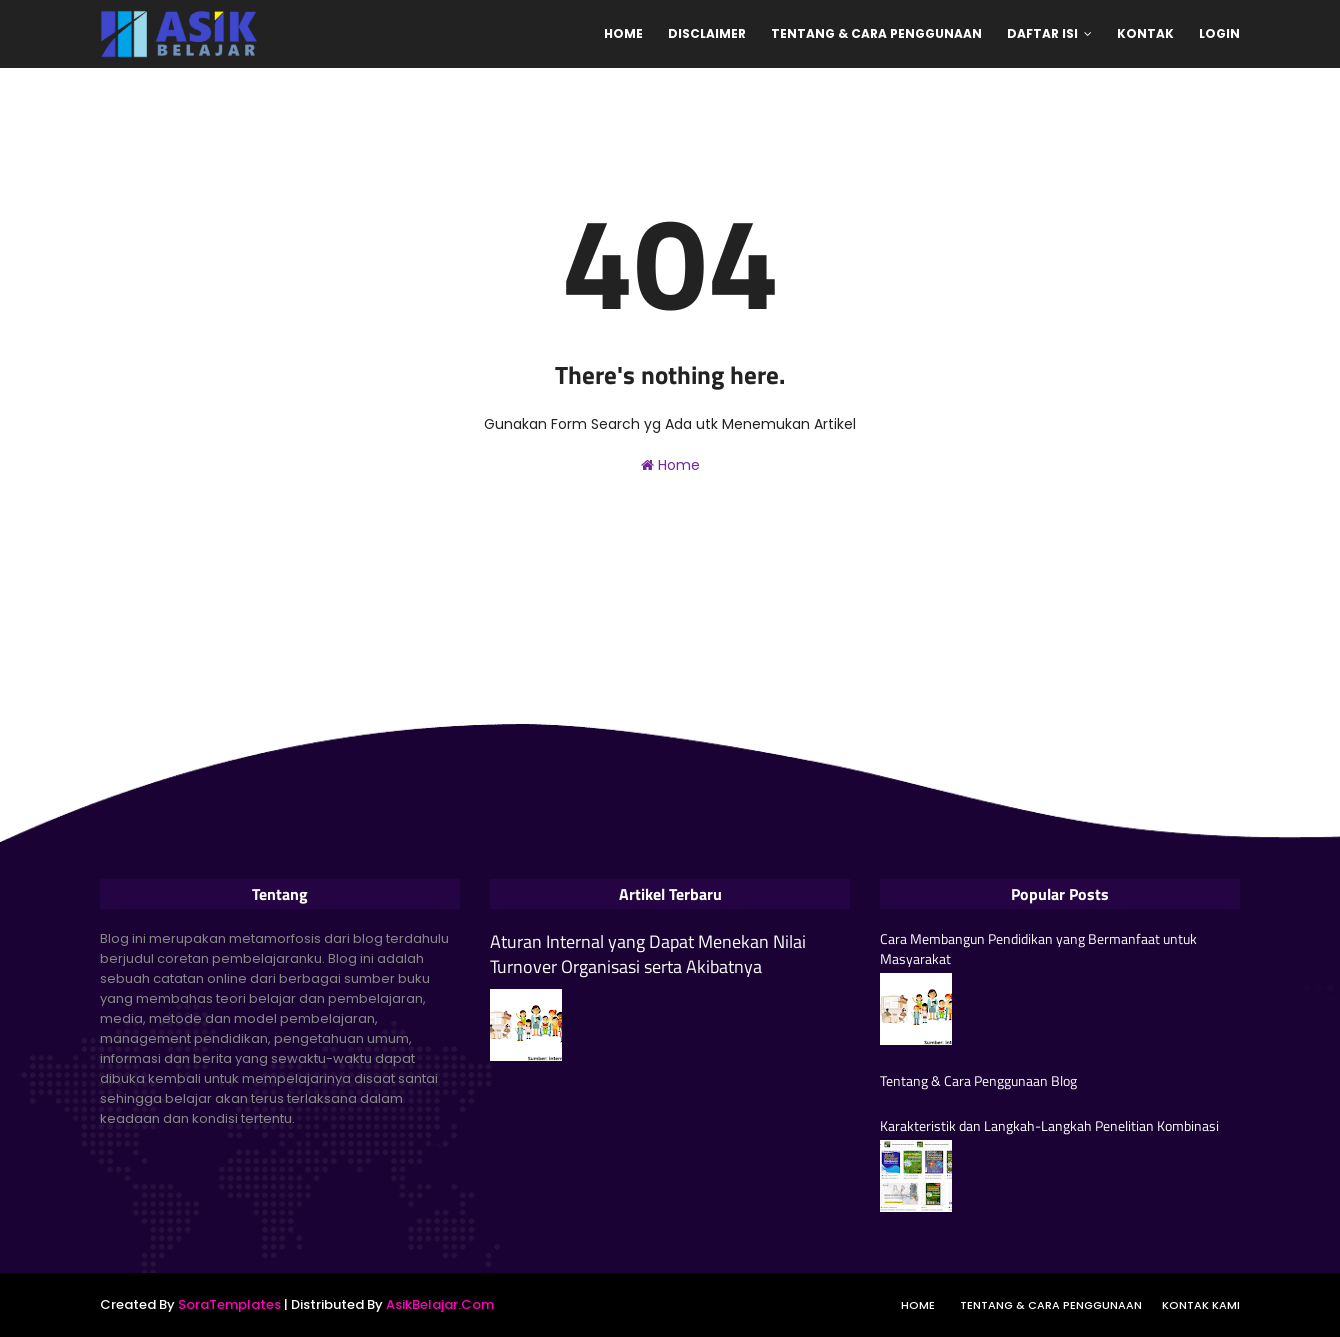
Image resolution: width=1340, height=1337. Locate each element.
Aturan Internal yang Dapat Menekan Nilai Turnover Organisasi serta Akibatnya (648, 954)
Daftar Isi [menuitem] (1042, 33)
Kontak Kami (1201, 1305)
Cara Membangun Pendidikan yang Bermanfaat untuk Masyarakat (1038, 948)
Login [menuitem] (1219, 33)
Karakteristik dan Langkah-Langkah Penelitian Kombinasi (1049, 1126)
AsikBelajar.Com (440, 1304)
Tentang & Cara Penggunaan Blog (978, 1081)
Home (670, 465)
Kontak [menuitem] (1145, 33)
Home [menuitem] (623, 33)
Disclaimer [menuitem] (707, 33)
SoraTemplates (229, 1304)
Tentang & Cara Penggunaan (1051, 1305)
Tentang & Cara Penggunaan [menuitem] (876, 33)
